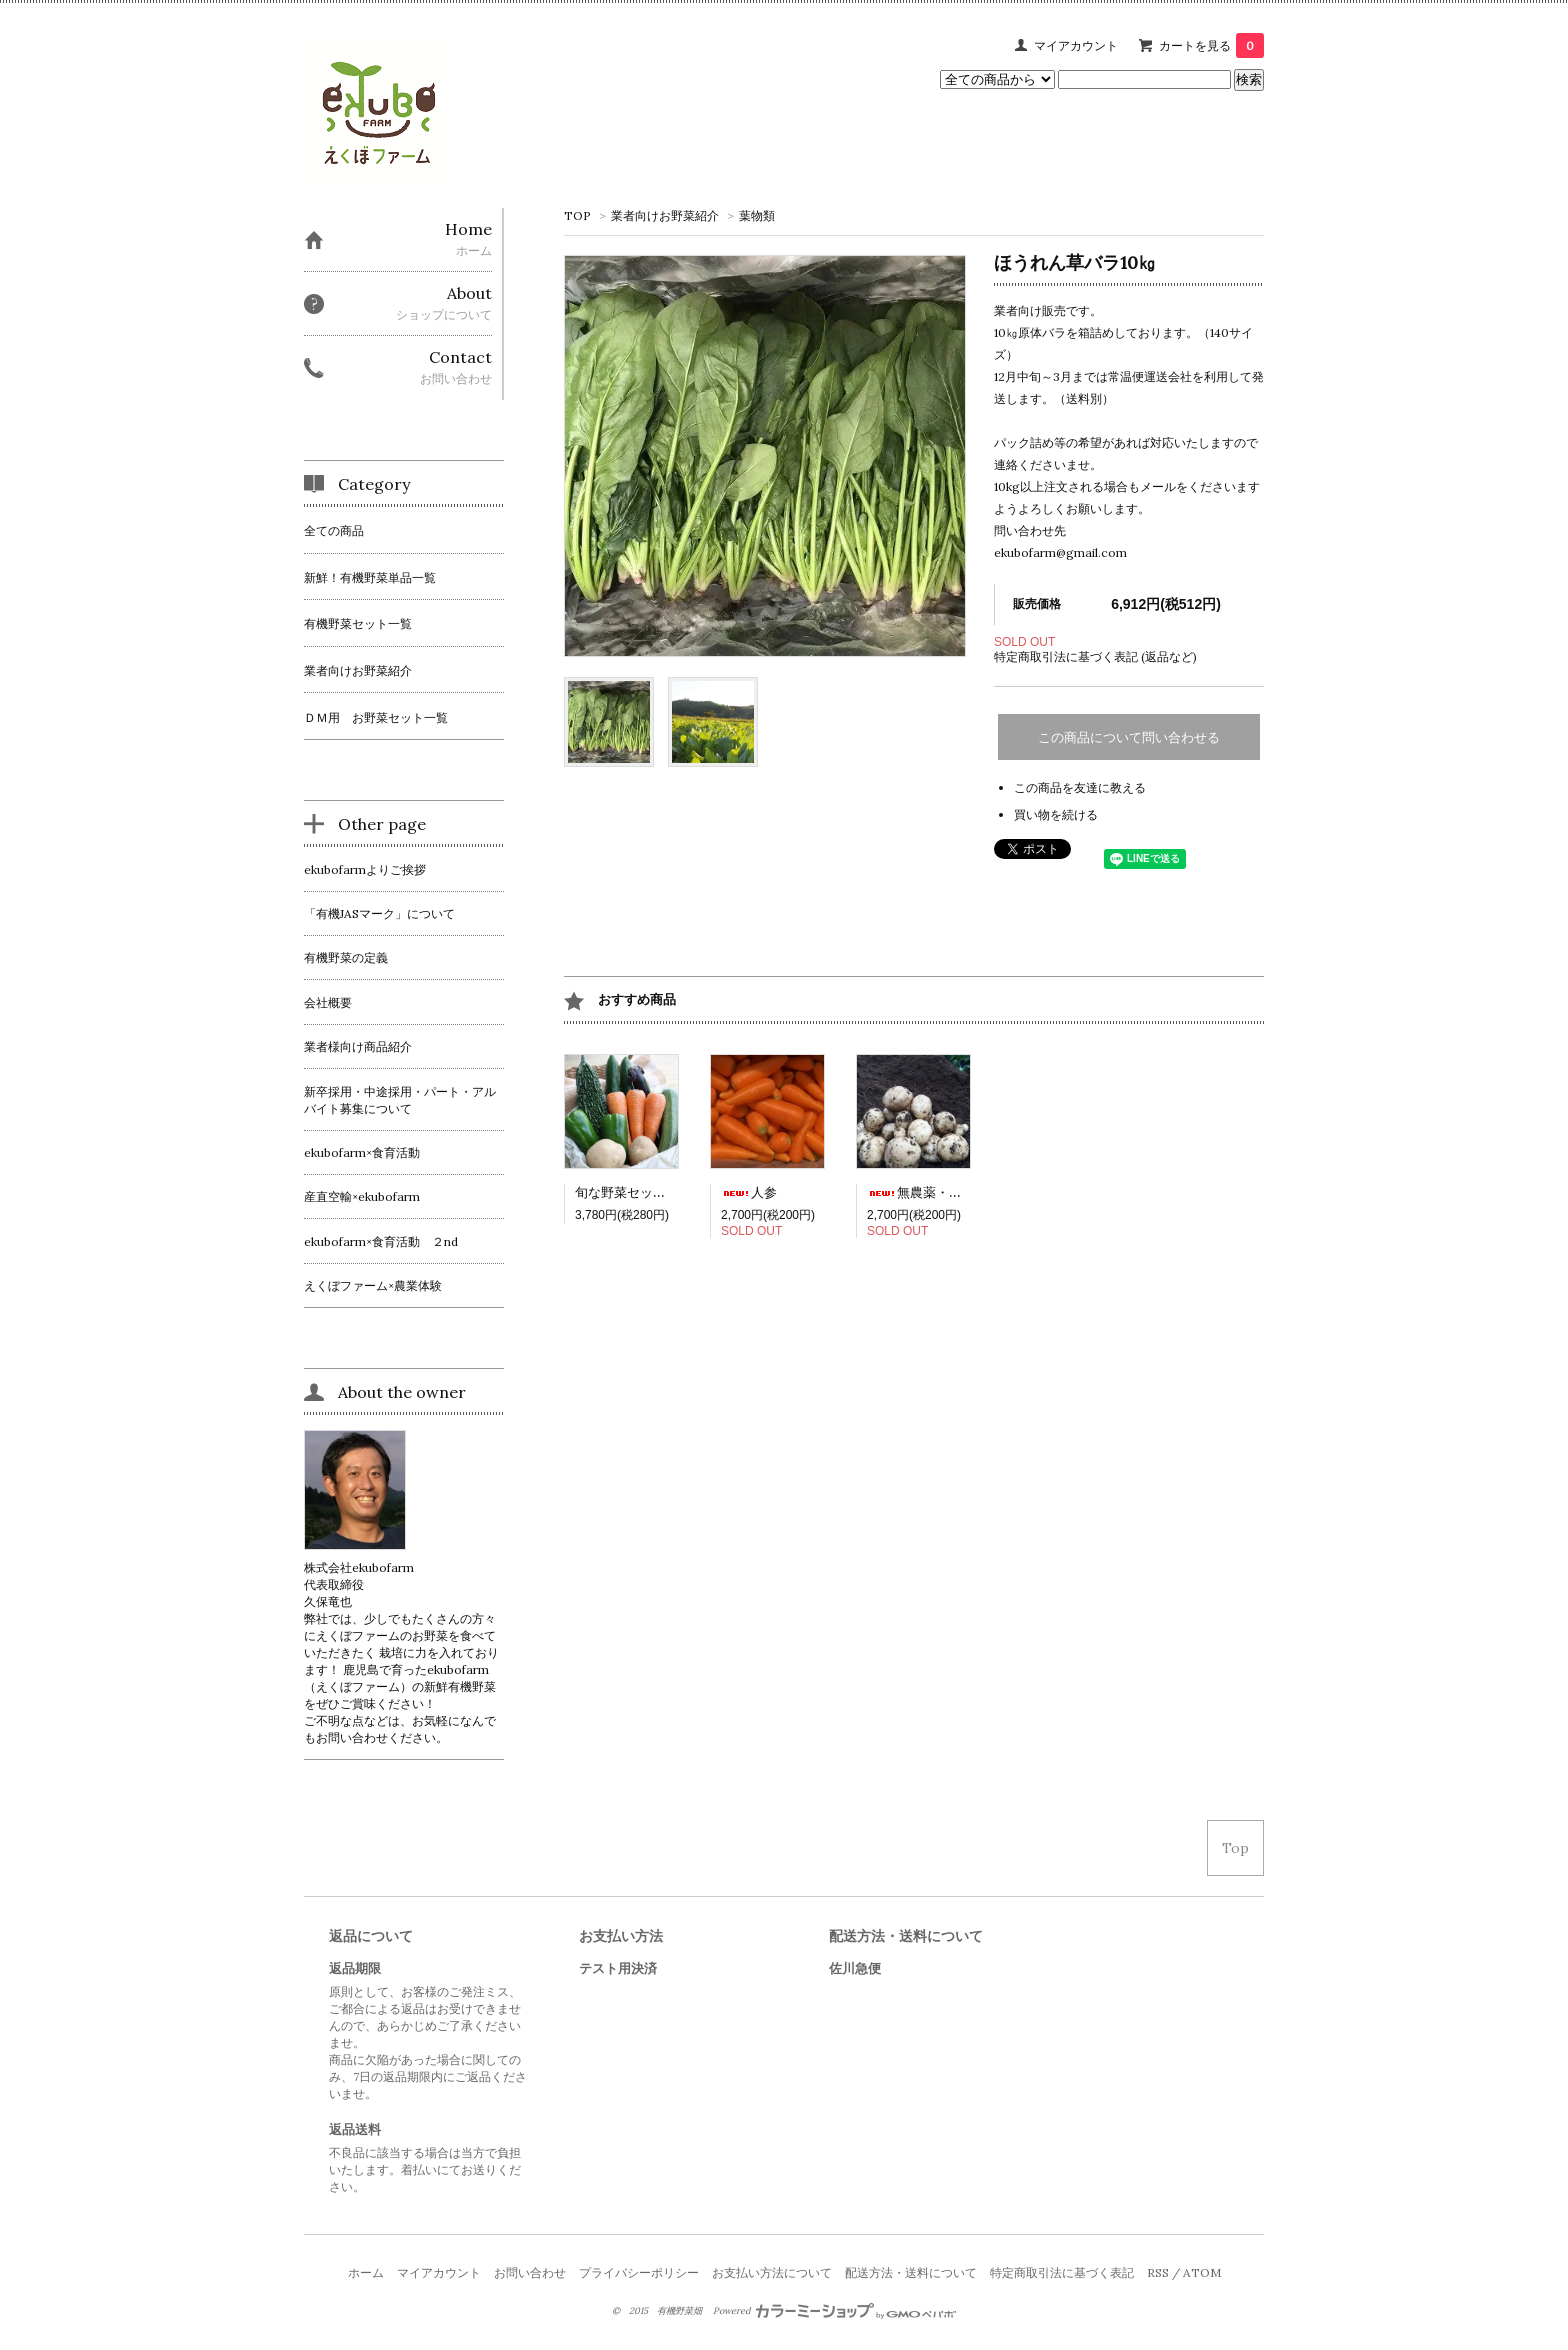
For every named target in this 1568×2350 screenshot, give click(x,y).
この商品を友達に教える (1080, 787)
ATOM (1202, 2272)
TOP (577, 215)
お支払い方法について (772, 2272)
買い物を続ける (1056, 814)
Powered (834, 2311)
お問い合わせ (530, 2272)
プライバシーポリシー (639, 2272)
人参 (749, 1192)
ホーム (366, 2272)
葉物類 (757, 215)
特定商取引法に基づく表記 (1062, 2272)
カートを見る (1211, 45)
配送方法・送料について (911, 2272)
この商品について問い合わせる (1129, 737)
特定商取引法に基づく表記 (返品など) (1095, 656)
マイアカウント (1076, 45)
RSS (1158, 2272)
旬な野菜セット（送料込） (653, 1192)
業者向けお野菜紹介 (665, 215)
